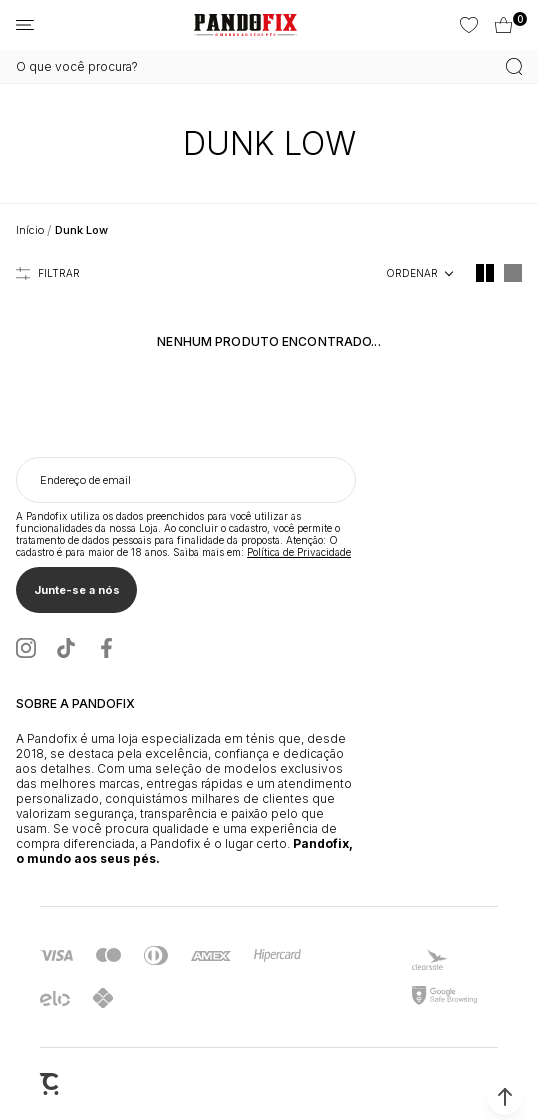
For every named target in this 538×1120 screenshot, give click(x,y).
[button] (505, 1097)
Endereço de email (85, 480)
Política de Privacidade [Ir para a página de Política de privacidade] (299, 552)
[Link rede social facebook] (106, 648)
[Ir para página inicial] (30, 230)
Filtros (48, 273)
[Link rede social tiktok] (66, 648)
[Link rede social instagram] (26, 648)
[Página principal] (245, 25)
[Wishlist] (467, 25)
